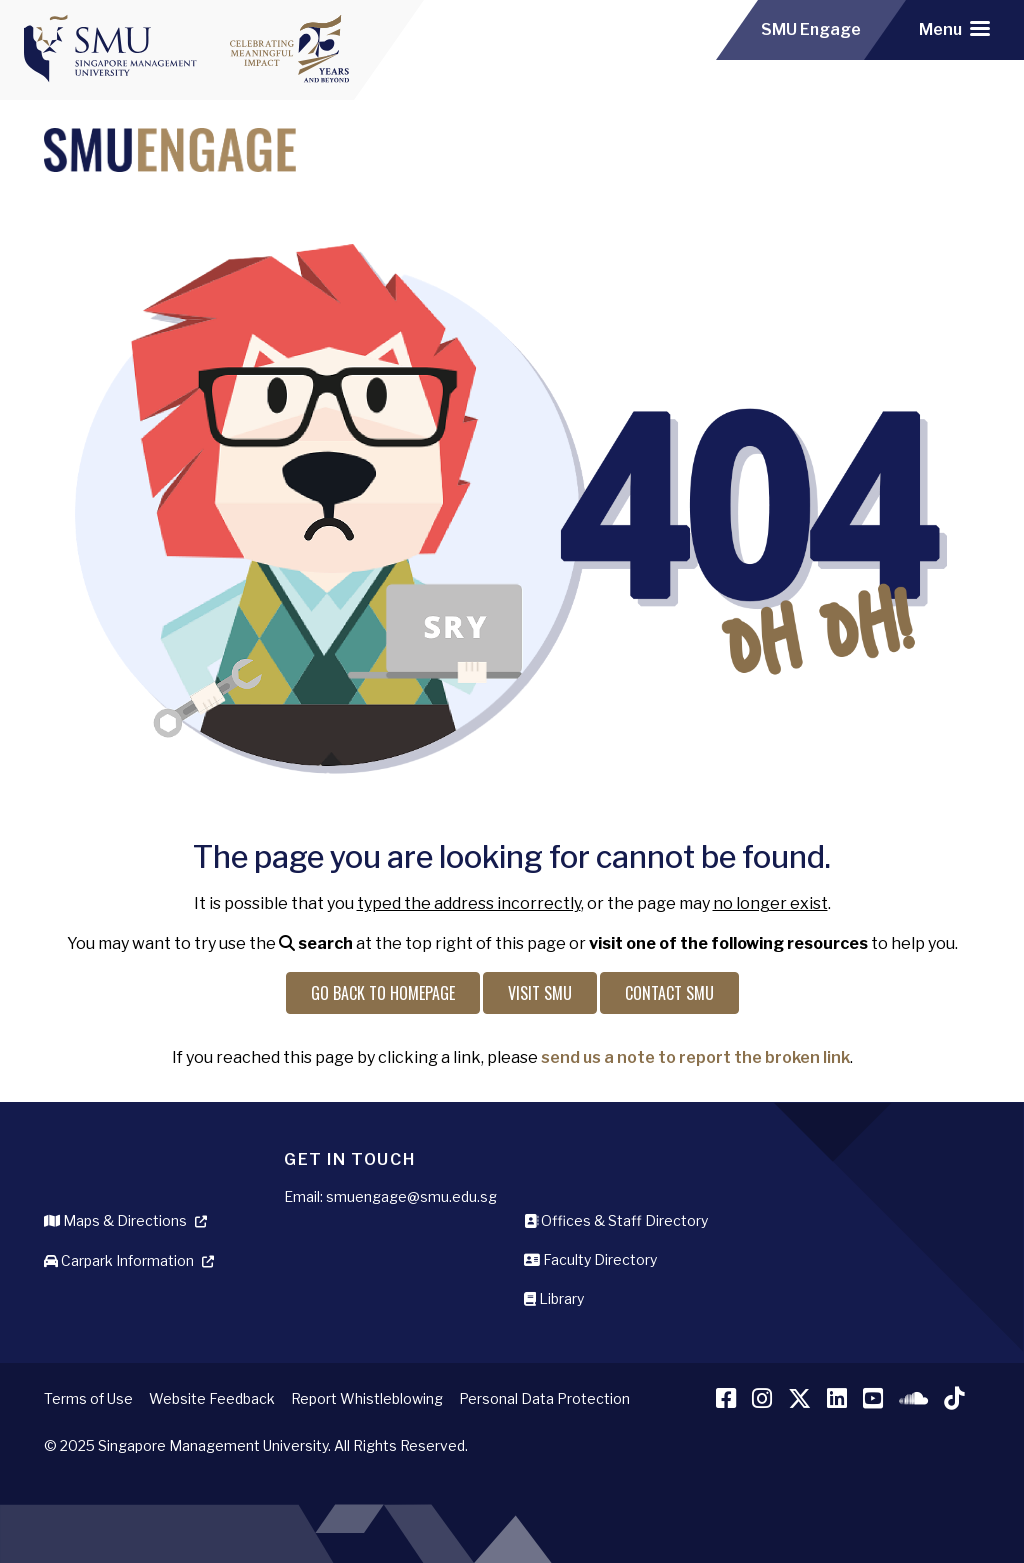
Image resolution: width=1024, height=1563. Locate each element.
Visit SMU (540, 993)
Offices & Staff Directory (616, 1220)
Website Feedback (212, 1398)
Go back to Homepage (383, 993)
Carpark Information (119, 1260)
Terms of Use (88, 1398)
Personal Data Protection (544, 1398)
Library (554, 1298)
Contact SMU (669, 993)
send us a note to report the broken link (695, 1057)
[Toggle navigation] (954, 30)
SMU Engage (810, 29)
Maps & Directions (115, 1220)
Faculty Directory (590, 1259)
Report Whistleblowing (367, 1398)
